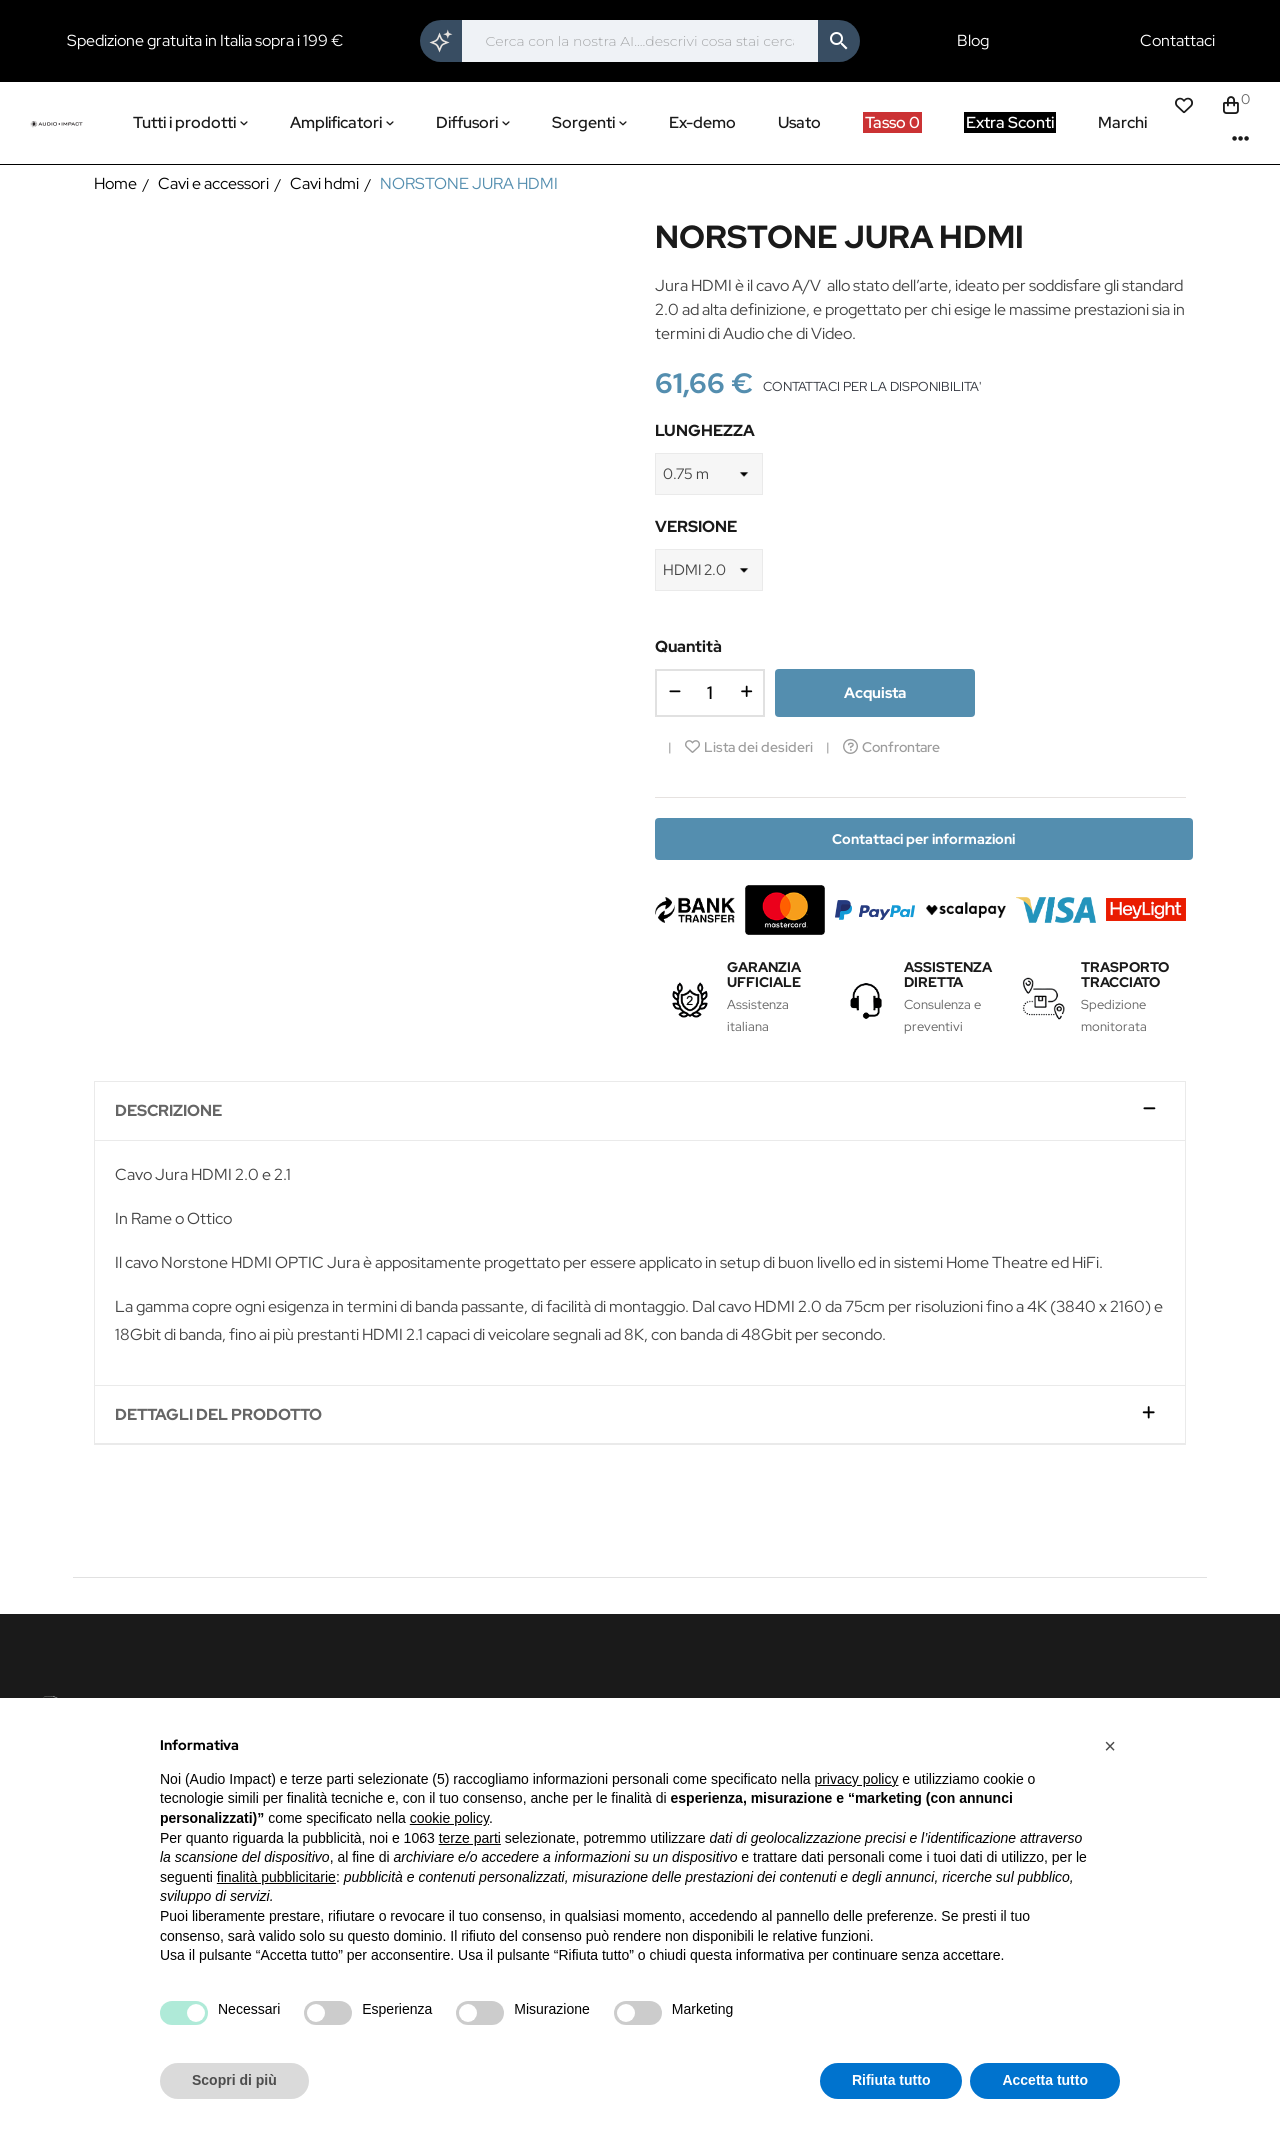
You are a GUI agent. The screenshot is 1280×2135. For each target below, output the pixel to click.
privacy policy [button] (856, 1779)
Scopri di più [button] (234, 2080)
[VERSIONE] (709, 570)
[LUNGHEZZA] (709, 474)
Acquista (875, 693)
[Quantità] (710, 693)
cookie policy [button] (449, 1818)
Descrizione (168, 1111)
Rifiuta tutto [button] (891, 2080)
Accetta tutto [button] (1045, 2080)
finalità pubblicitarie (276, 1877)
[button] (1110, 1746)
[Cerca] (640, 41)
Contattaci (1177, 41)
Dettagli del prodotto (218, 1415)
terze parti (470, 1838)
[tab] (640, 1111)
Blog (973, 41)
